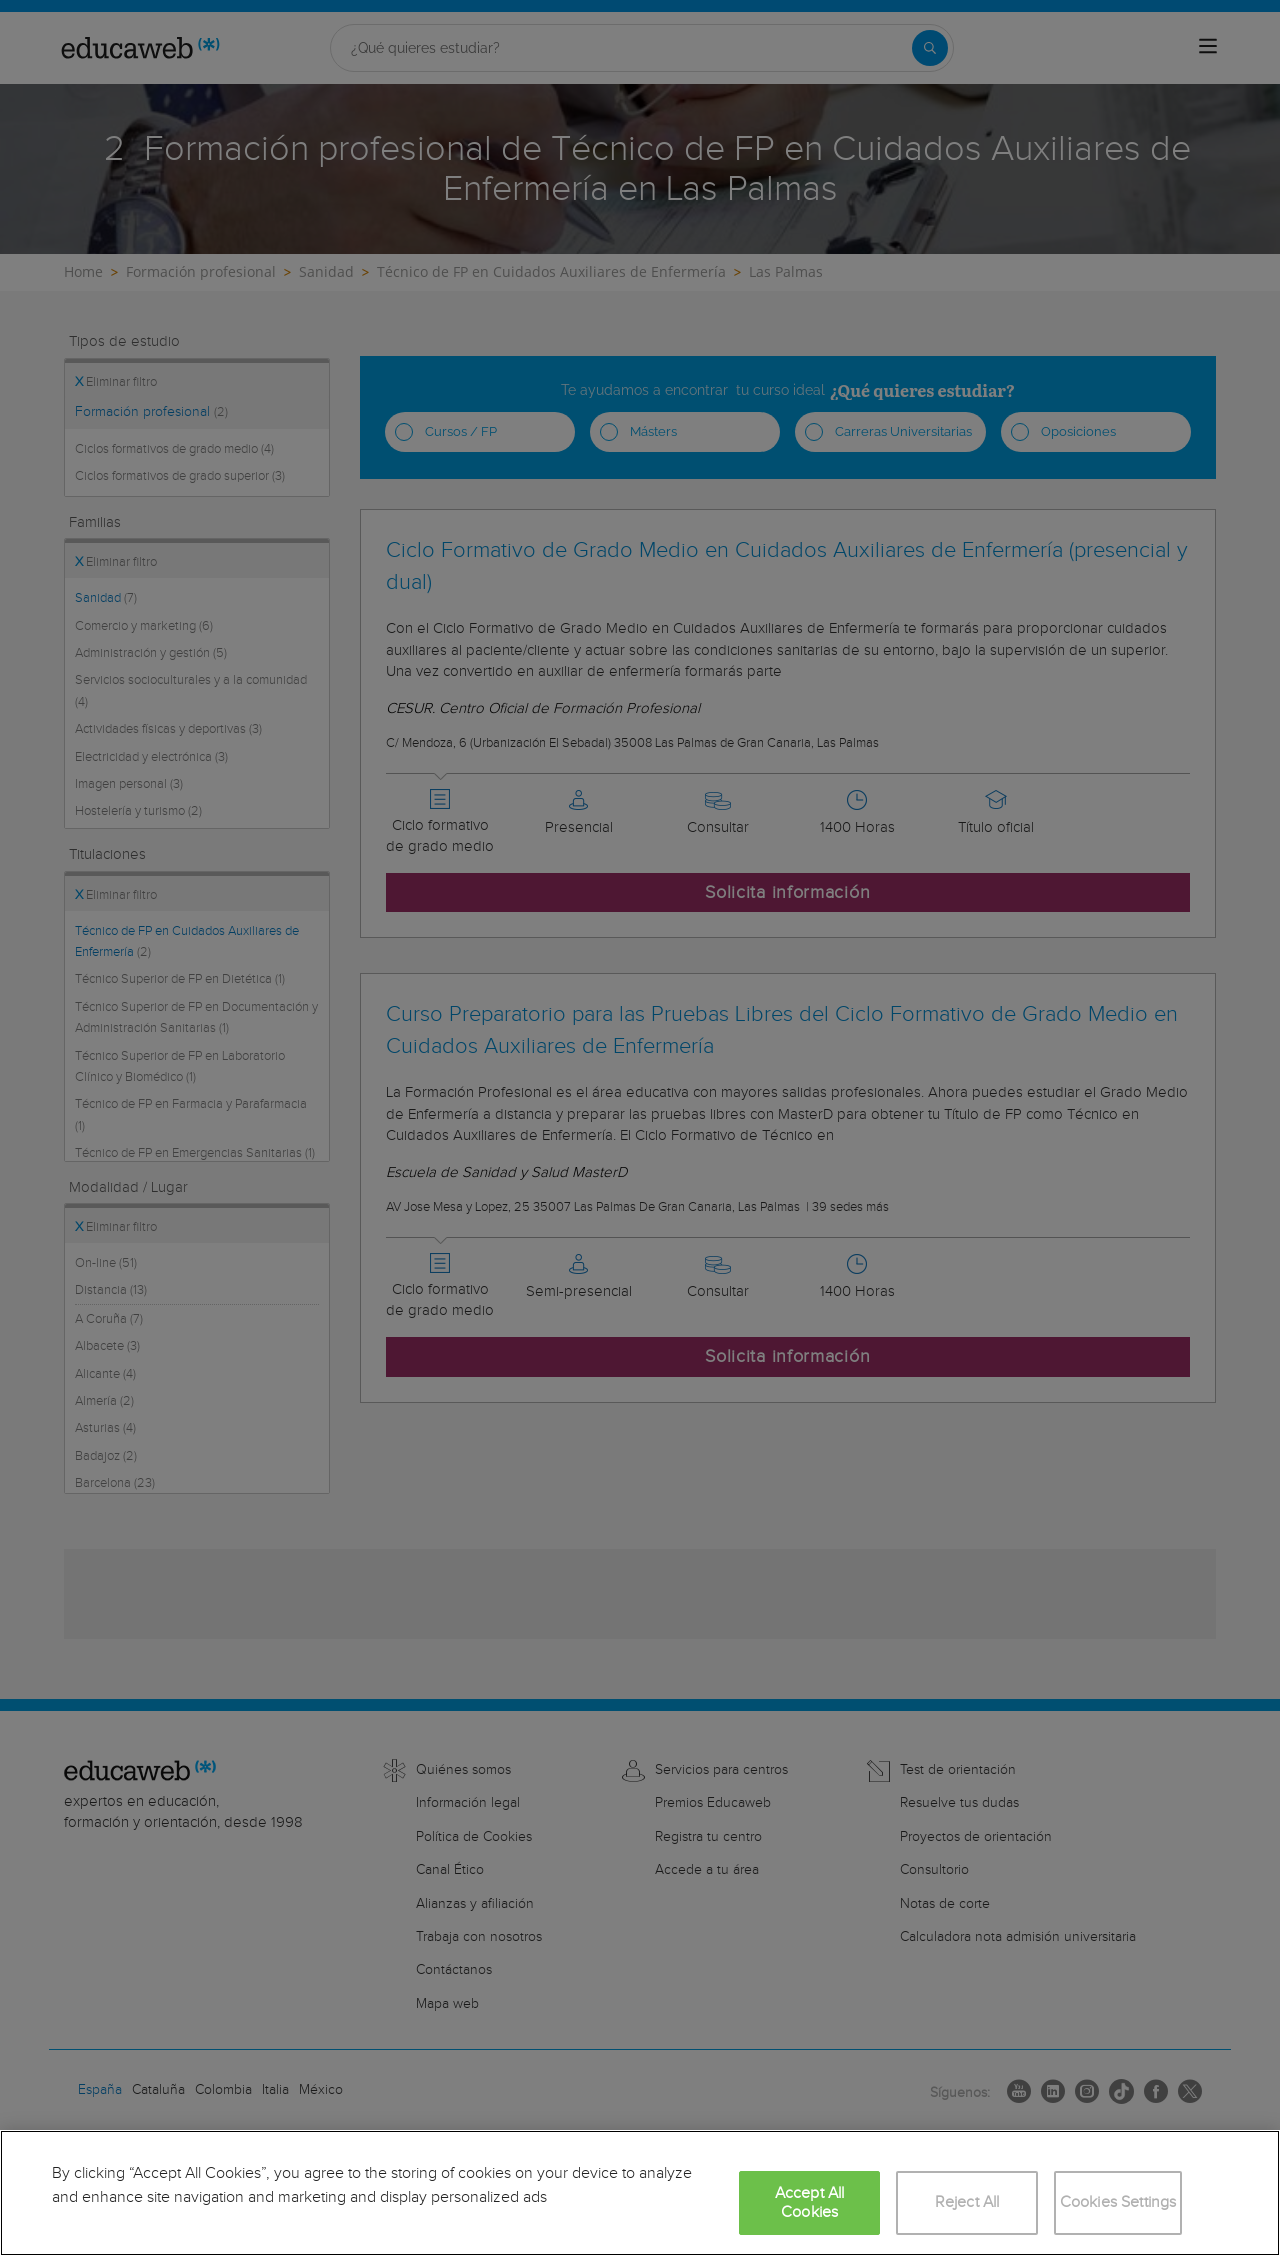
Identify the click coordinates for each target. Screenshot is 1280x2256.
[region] (640, 2193)
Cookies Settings (1118, 2202)
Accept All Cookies (810, 2203)
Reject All (967, 2202)
